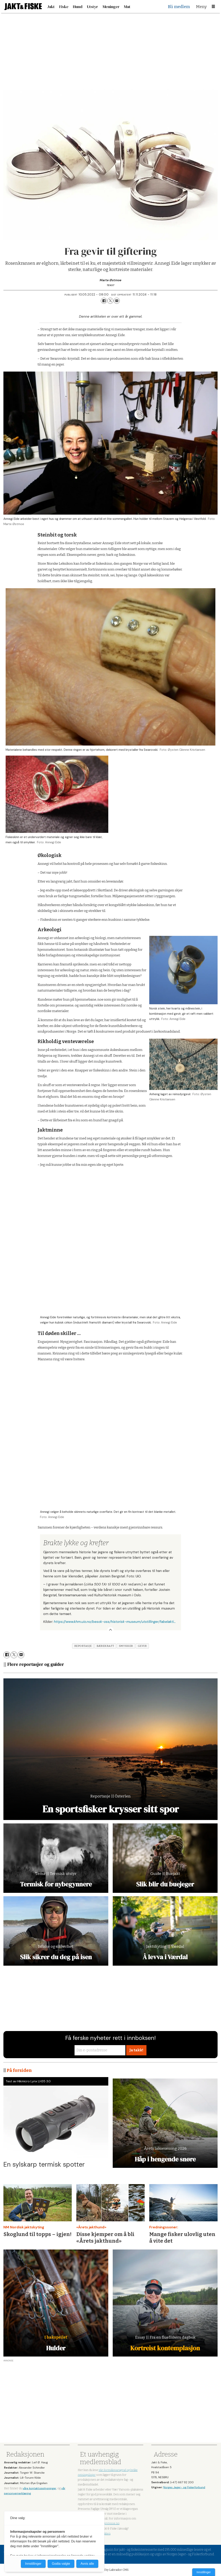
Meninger (111, 6)
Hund (77, 6)
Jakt (51, 6)
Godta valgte (61, 2563)
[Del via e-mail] (117, 301)
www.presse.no (109, 2523)
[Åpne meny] (213, 7)
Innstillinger (203, 2572)
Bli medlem (179, 6)
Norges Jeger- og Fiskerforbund (184, 2487)
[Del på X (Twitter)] (110, 301)
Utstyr (92, 6)
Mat (127, 6)
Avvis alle (87, 2563)
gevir (142, 1646)
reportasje (83, 1646)
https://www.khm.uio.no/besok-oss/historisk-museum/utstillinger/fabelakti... (115, 1621)
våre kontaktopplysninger (39, 2488)
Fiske (64, 6)
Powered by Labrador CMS (111, 2570)
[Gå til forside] (23, 6)
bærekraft (105, 1646)
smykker (126, 1646)
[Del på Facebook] (104, 301)
